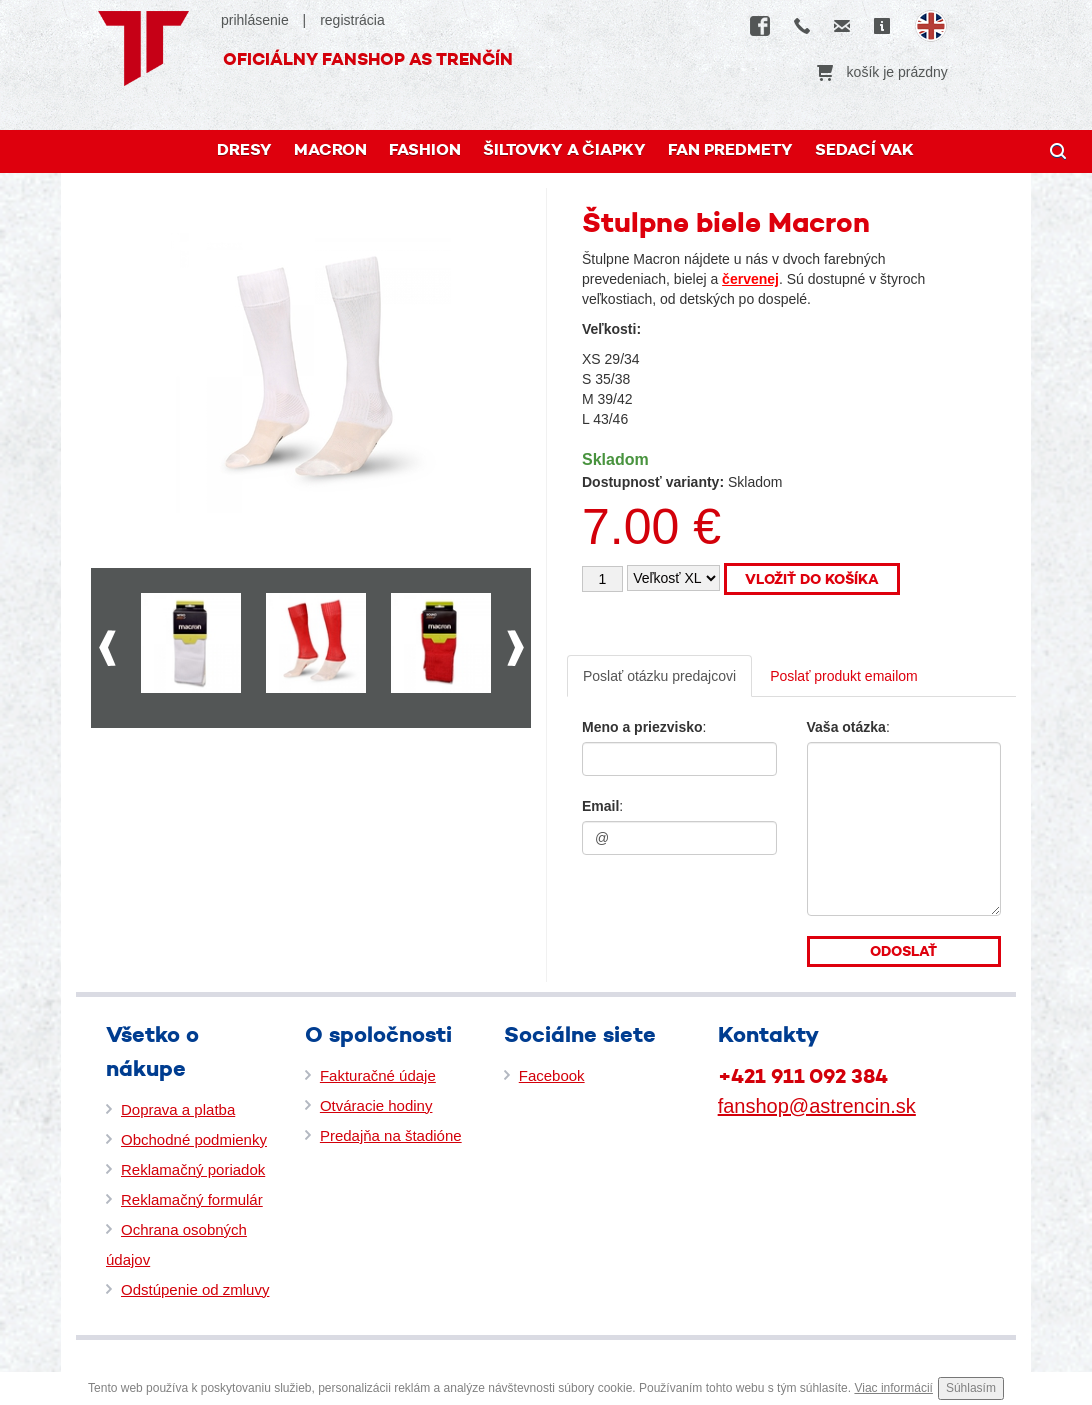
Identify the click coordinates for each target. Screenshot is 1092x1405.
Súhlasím (971, 1388)
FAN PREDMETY (730, 149)
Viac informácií (893, 1388)
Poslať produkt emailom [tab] (844, 676)
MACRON (330, 149)
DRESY (244, 149)
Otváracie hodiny (376, 1105)
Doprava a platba (178, 1109)
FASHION (425, 149)
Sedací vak (864, 149)
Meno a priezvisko (642, 727)
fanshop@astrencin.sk (817, 1106)
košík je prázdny (882, 72)
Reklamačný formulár (192, 1199)
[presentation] (703, 906)
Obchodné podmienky (194, 1139)
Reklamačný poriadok (193, 1169)
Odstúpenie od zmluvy (195, 1289)
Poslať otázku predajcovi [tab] (659, 676)
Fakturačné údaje (378, 1075)
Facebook (552, 1075)
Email (600, 806)
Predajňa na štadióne (391, 1135)
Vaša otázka (846, 727)
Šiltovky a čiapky (564, 149)
